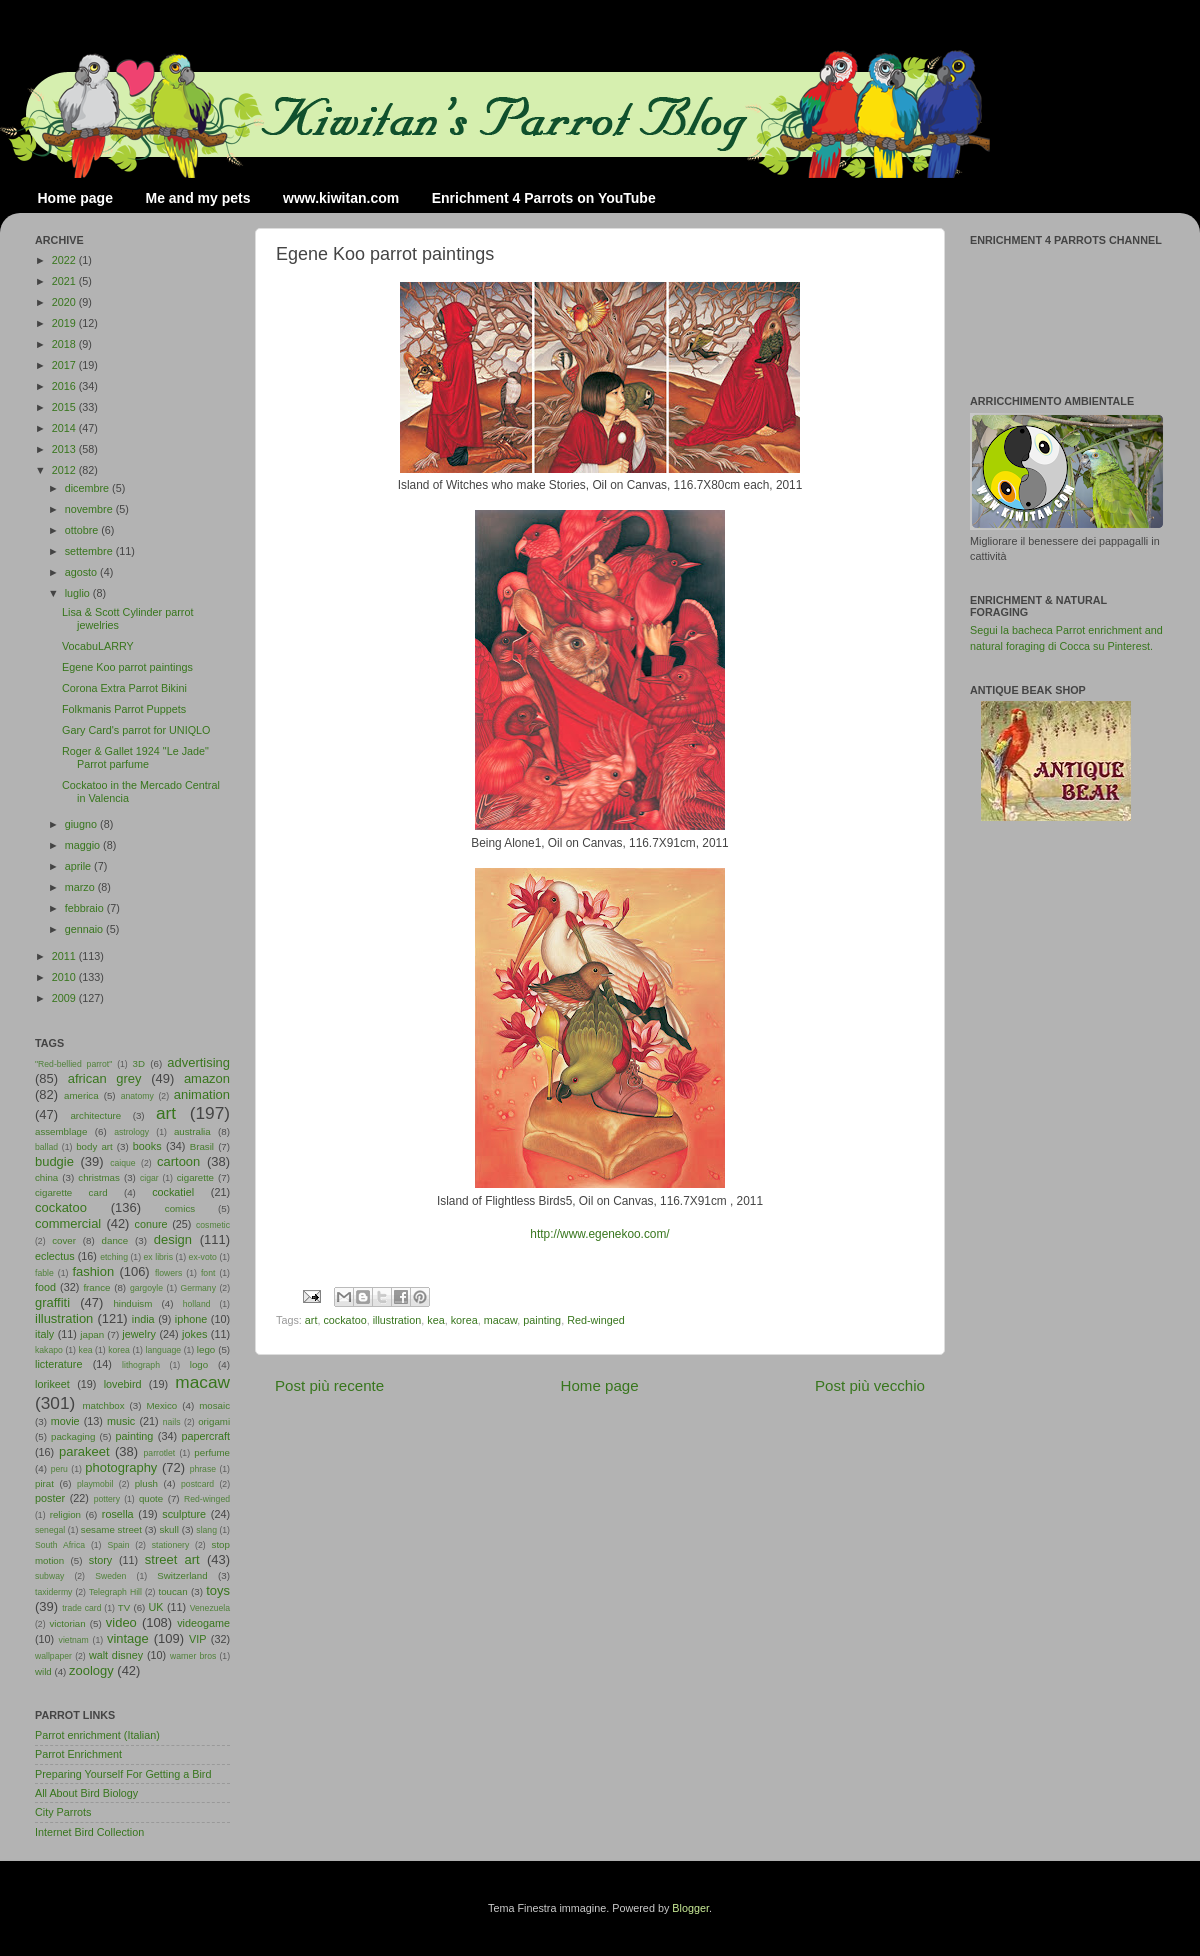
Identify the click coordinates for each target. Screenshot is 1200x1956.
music (121, 1421)
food (45, 1287)
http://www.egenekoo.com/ (599, 1234)
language (164, 1350)
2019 (65, 323)
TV (124, 1607)
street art (172, 1559)
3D (139, 1063)
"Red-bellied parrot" (73, 1064)
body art (94, 1146)
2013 (65, 449)
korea (464, 1320)
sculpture (184, 1514)
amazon (207, 1078)
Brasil (202, 1146)
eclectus (55, 1256)
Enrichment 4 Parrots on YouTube (544, 198)
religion (65, 1514)
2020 (65, 302)
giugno (82, 824)
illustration (397, 1320)
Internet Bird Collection (89, 1832)
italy (44, 1334)
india (143, 1319)
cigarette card (71, 1192)
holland (197, 1304)
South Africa (60, 1545)
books (147, 1146)
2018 (65, 344)
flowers (168, 1273)
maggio (84, 845)
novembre (90, 509)
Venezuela (210, 1608)
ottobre (83, 530)
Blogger (690, 1908)
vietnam (74, 1640)
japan (92, 1334)
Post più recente (329, 1385)
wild (43, 1671)
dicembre (88, 488)
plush (146, 1483)
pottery (107, 1499)
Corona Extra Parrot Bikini (124, 688)
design (173, 1239)
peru (59, 1469)
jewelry (139, 1334)
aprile (79, 866)
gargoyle (146, 1288)
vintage (128, 1638)
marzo (81, 887)
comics (180, 1208)
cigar (149, 1178)
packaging (73, 1436)
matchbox (103, 1405)
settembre (90, 551)
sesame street (111, 1529)
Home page (75, 198)
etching (114, 1257)
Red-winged (596, 1320)
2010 (65, 977)
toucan (173, 1591)
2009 (65, 998)
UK (156, 1607)
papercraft (205, 1436)
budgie (54, 1161)
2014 (65, 428)
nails (172, 1422)
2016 (65, 386)
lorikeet (52, 1384)
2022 (65, 260)
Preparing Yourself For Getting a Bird (123, 1774)
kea (435, 1320)
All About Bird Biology (86, 1793)
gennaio (85, 929)
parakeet (84, 1451)
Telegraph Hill (115, 1592)
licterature (58, 1364)
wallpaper (53, 1656)
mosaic (214, 1405)
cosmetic (213, 1225)
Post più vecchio (870, 1385)
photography (121, 1467)
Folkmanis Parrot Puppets (124, 709)
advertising (198, 1062)
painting (542, 1320)
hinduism (132, 1303)
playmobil (95, 1484)
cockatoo (344, 1320)
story (100, 1560)
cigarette (195, 1177)
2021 (65, 281)
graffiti (52, 1302)
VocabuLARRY (98, 646)
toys (218, 1590)
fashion (93, 1271)
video (121, 1622)
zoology (91, 1670)
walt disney (116, 1655)
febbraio (86, 908)
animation (202, 1094)
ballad (46, 1147)
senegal (50, 1530)
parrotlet (160, 1453)
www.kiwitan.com (341, 198)
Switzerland (182, 1575)
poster (50, 1498)
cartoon (178, 1161)
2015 (65, 407)
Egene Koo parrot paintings (127, 667)
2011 (65, 956)
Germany (198, 1288)
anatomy (137, 1096)
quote (151, 1498)
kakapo (49, 1350)
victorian (67, 1623)
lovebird (123, 1384)
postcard (197, 1484)
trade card (81, 1608)
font (208, 1273)
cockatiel (173, 1192)
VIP (197, 1639)
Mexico (161, 1405)
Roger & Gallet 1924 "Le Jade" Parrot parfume (135, 757)
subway (49, 1576)
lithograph (141, 1365)
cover (64, 1240)
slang (206, 1530)
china (46, 1177)
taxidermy (53, 1592)
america (81, 1095)
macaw (501, 1320)
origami (214, 1421)
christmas (99, 1177)
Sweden (110, 1576)
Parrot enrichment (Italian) (97, 1735)
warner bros (193, 1656)
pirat (44, 1483)
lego (206, 1349)
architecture (95, 1115)
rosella (118, 1514)
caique (122, 1163)
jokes (194, 1334)
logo (199, 1364)
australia (192, 1131)
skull (168, 1529)
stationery (170, 1545)
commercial (68, 1223)
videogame (203, 1623)
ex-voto (203, 1257)
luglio (79, 593)
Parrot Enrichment (78, 1754)
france (96, 1287)
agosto (82, 572)
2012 (65, 470)
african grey (105, 1078)
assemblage (61, 1131)
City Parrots (63, 1812)
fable (44, 1273)
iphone (191, 1319)
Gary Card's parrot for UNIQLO (136, 730)
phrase (203, 1469)
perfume (212, 1452)
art (311, 1320)
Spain (118, 1545)
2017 (65, 365)
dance (115, 1240)
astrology (131, 1132)
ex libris (158, 1257)
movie (65, 1421)
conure (151, 1224)
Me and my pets (197, 198)
